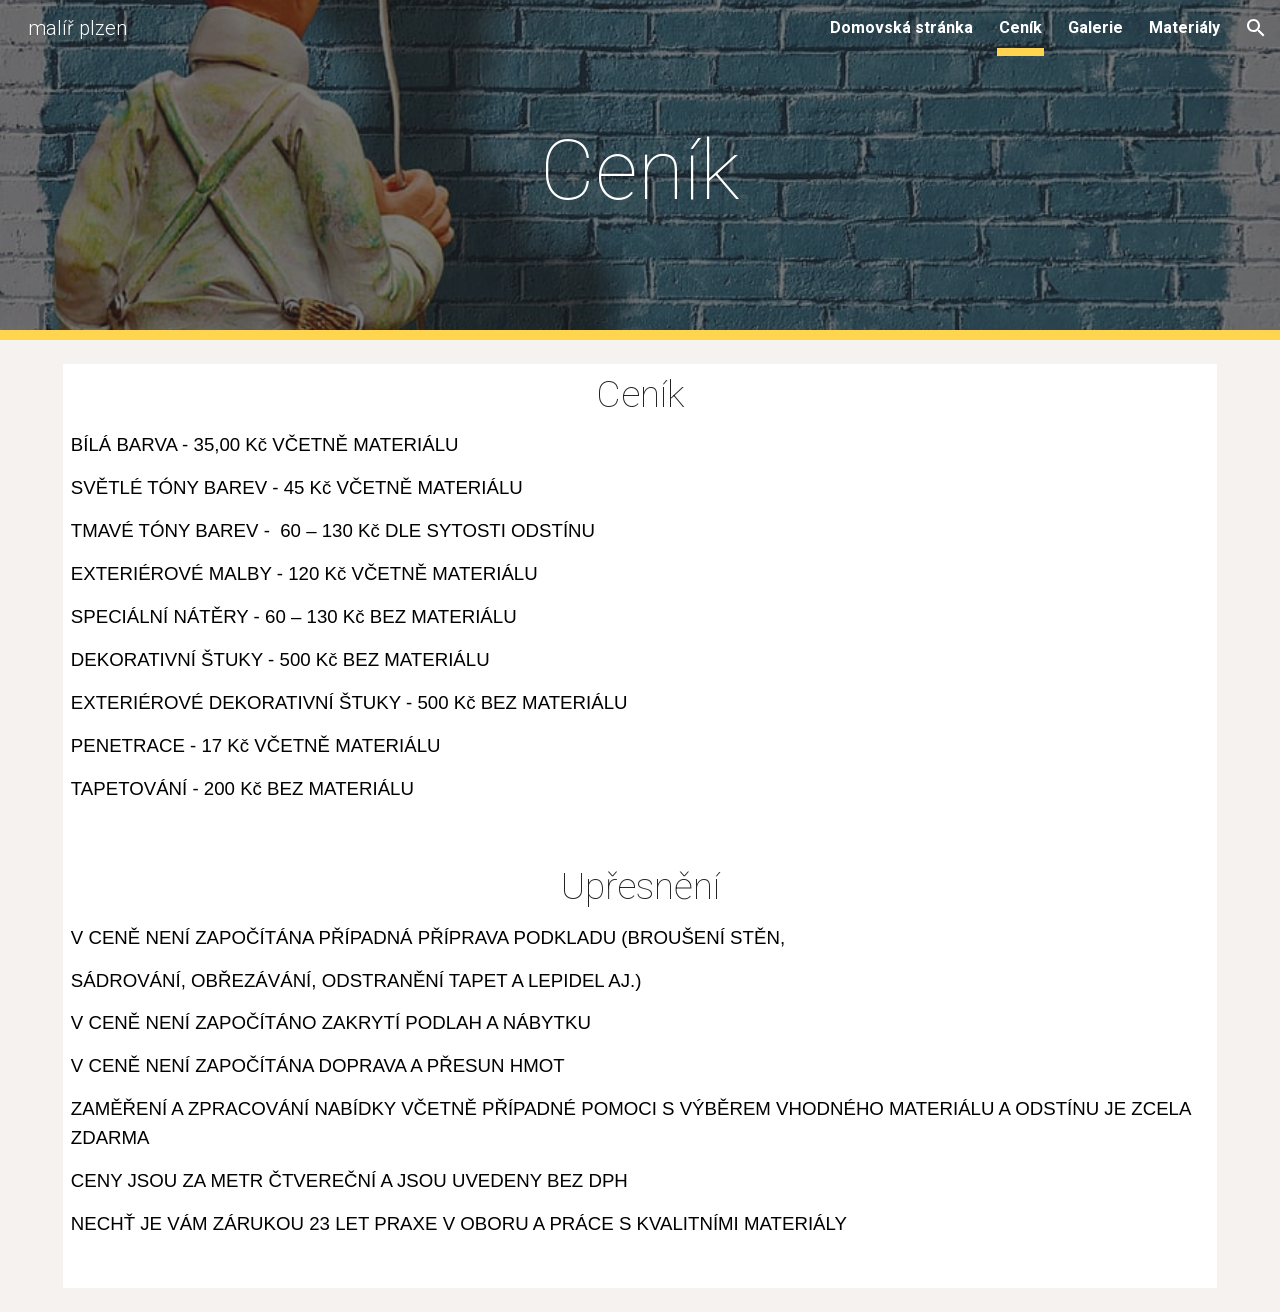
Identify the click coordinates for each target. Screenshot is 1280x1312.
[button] (1256, 28)
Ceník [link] (1020, 27)
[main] (640, 170)
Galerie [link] (1095, 27)
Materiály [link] (1184, 27)
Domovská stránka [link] (901, 27)
